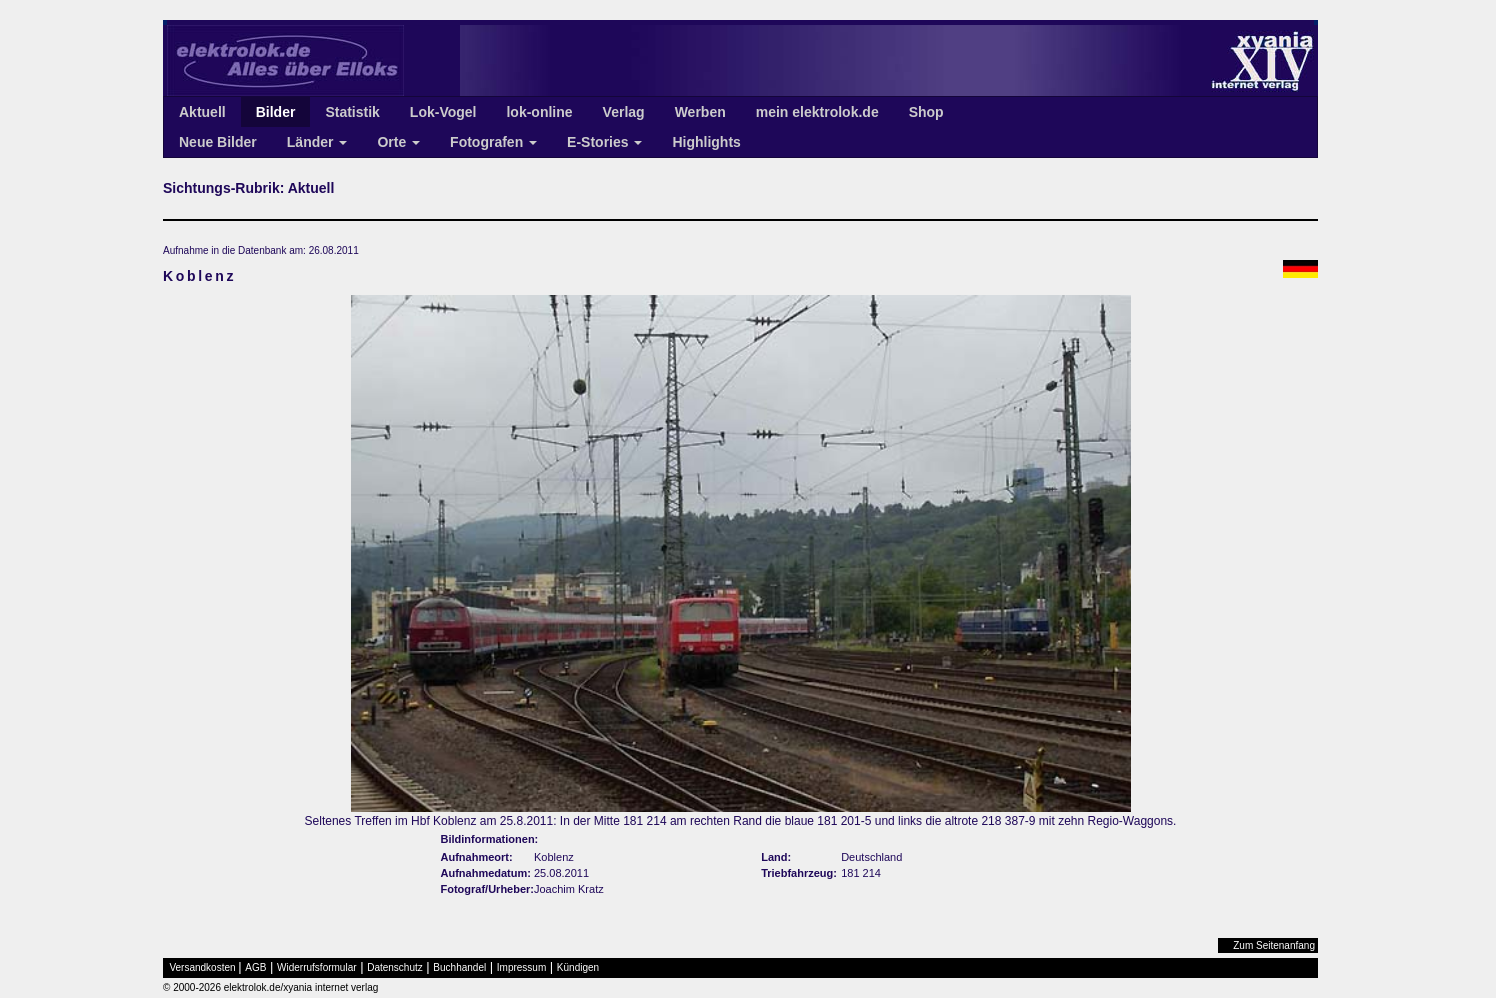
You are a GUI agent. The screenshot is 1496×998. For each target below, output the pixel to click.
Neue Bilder (218, 142)
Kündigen (578, 967)
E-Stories (604, 142)
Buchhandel (459, 967)
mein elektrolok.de (817, 112)
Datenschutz (395, 967)
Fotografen (493, 142)
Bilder (276, 112)
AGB (255, 967)
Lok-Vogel (443, 112)
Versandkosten (203, 967)
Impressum (521, 967)
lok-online (539, 112)
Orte (398, 142)
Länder (317, 142)
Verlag (624, 112)
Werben (700, 112)
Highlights (706, 142)
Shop (926, 112)
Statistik (352, 112)
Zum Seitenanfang (1274, 945)
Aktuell (202, 112)
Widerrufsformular (316, 967)
